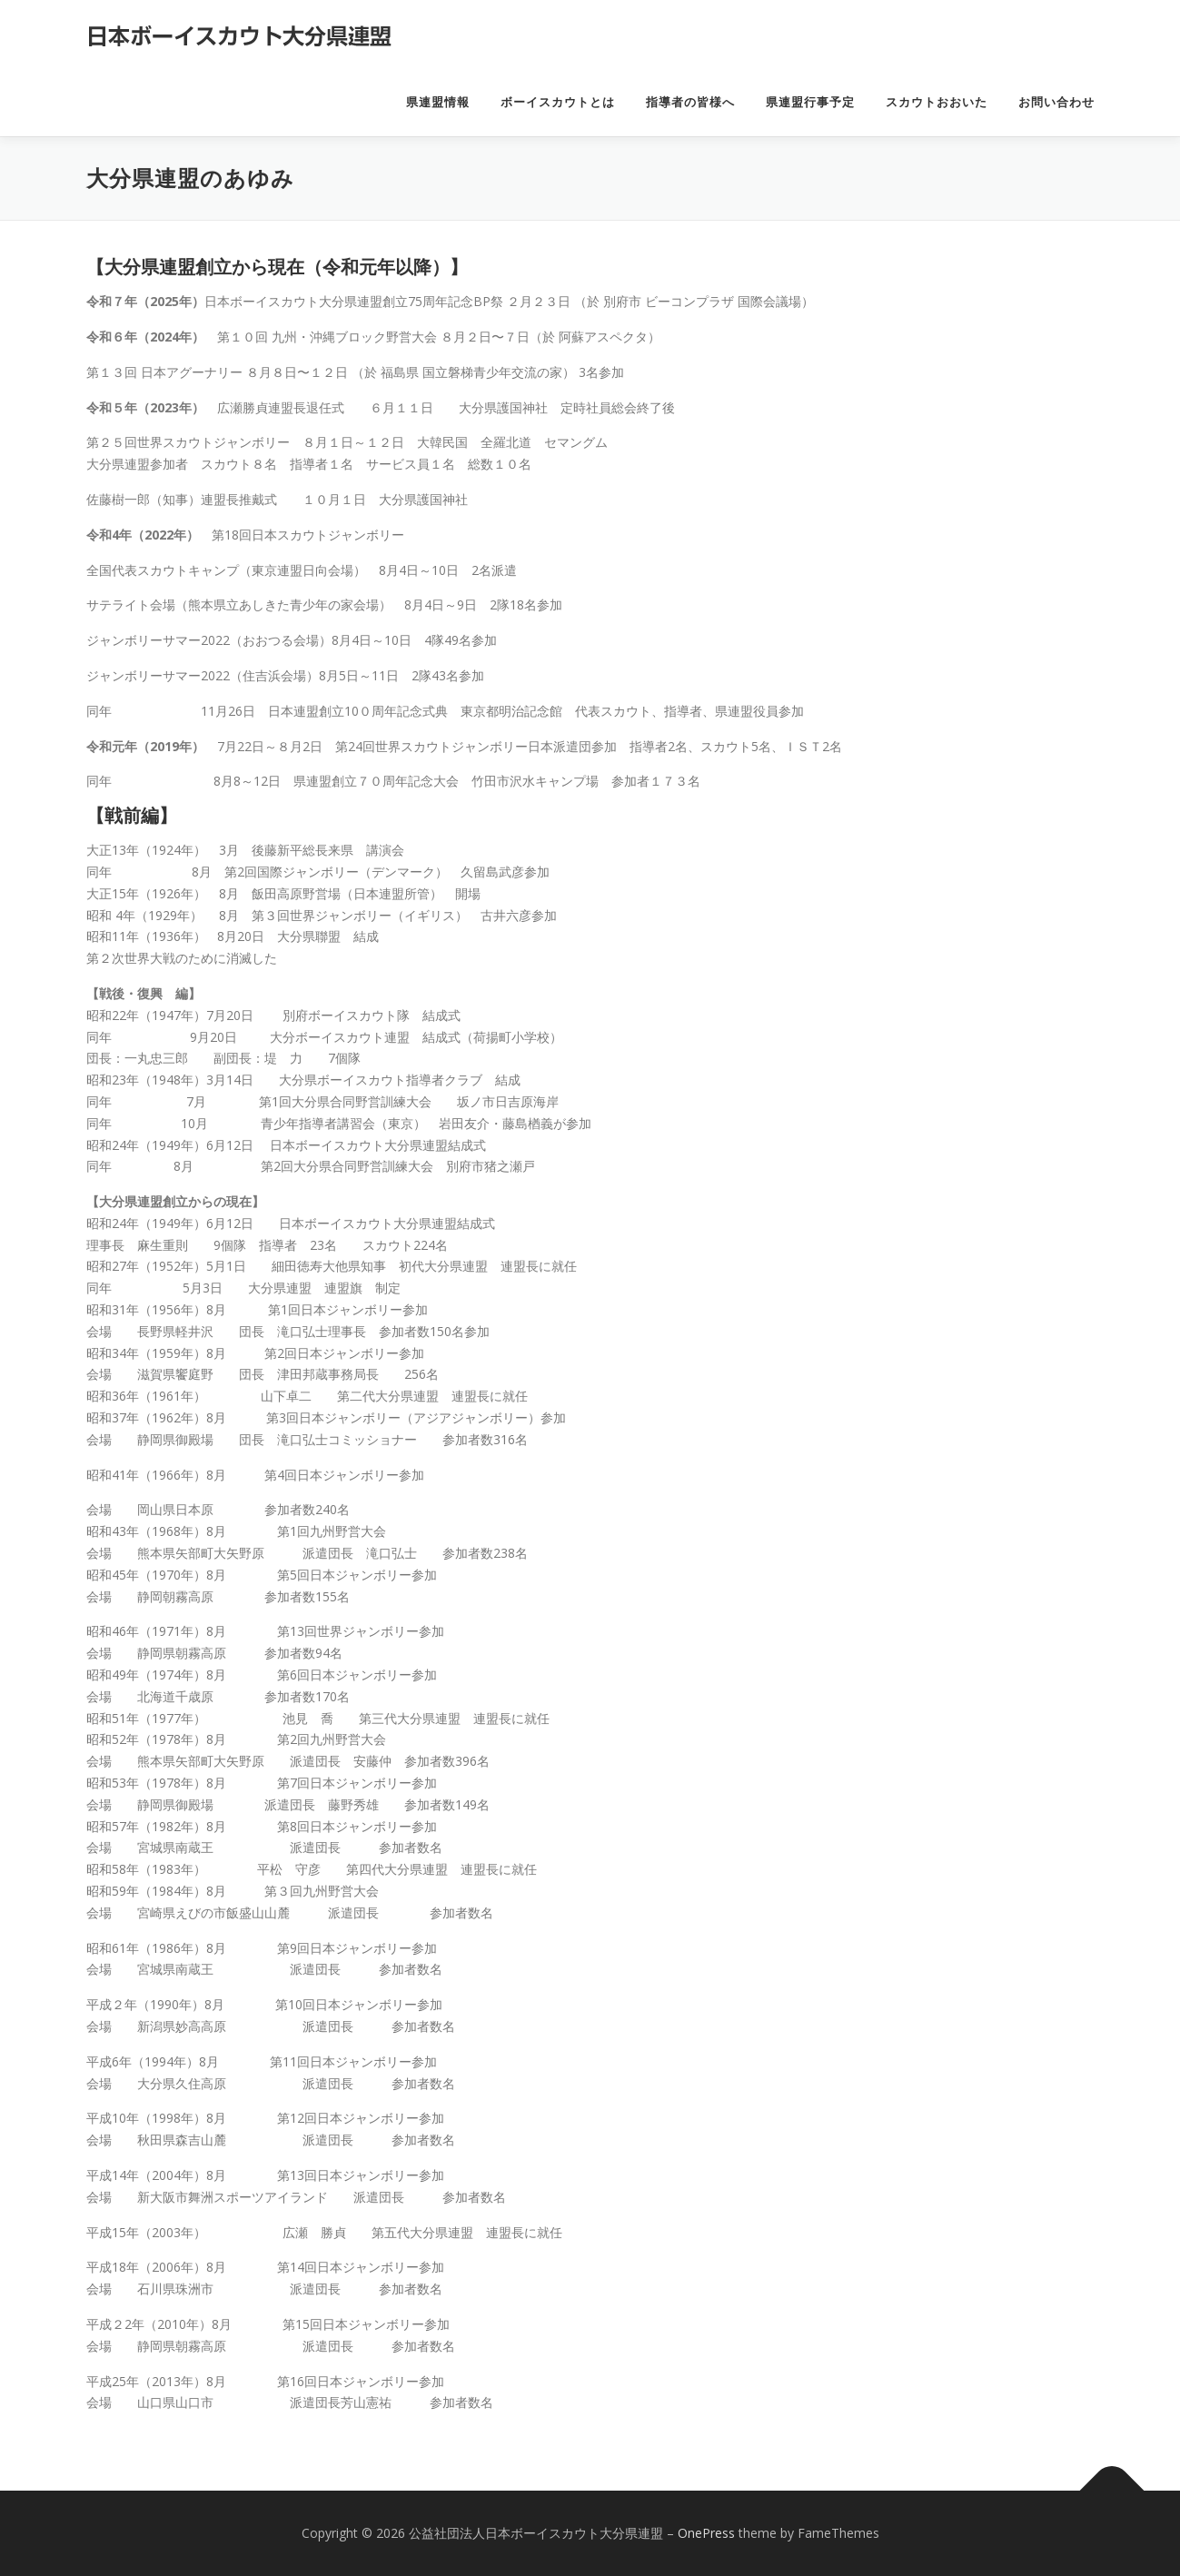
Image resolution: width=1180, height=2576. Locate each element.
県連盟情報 (438, 102)
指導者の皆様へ (690, 102)
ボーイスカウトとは (558, 102)
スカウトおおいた (936, 102)
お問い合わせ (1056, 102)
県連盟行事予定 (810, 102)
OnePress (706, 2532)
